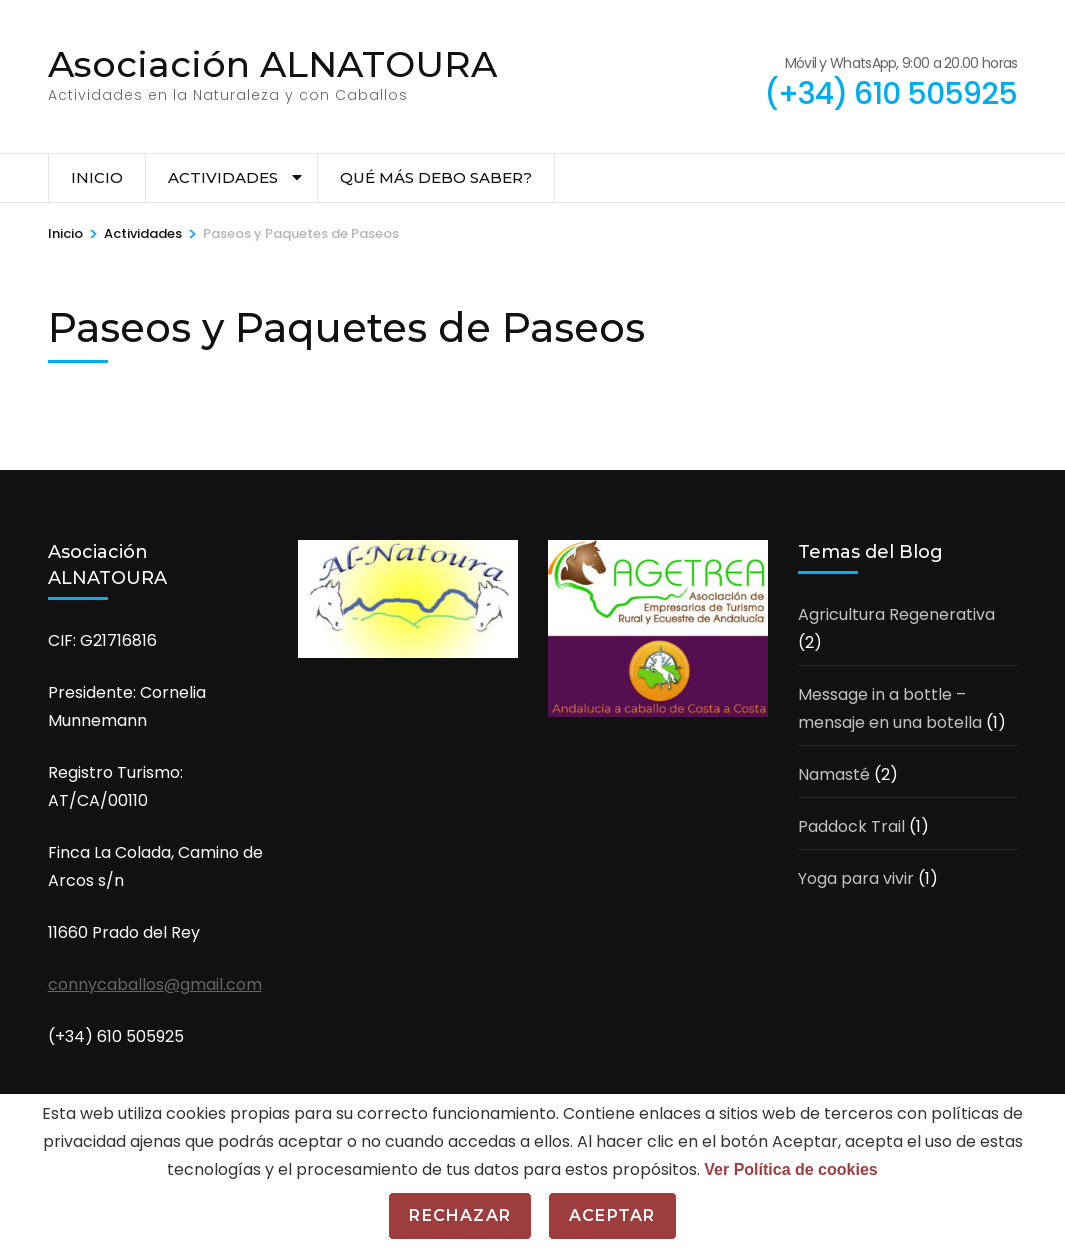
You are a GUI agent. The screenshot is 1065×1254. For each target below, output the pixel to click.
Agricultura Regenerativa (896, 614)
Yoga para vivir (856, 878)
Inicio (97, 177)
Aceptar (612, 1215)
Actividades (223, 177)
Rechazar (460, 1215)
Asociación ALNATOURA (272, 64)
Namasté (834, 774)
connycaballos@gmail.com (155, 984)
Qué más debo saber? (436, 177)
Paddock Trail (851, 826)
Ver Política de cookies (790, 1169)
